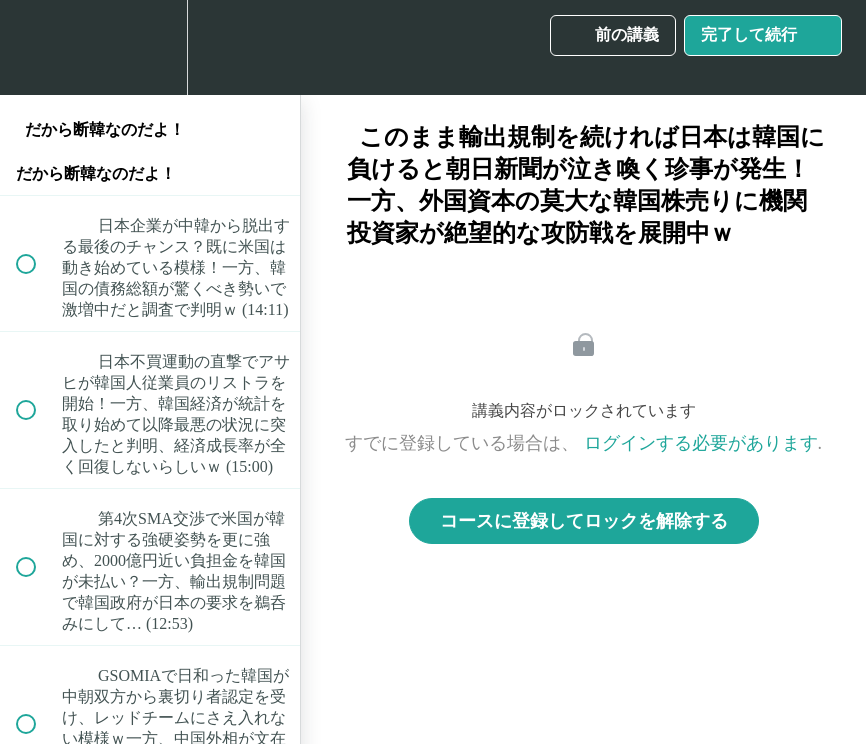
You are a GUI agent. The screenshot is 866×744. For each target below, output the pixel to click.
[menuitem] (150, 47)
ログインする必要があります (701, 443)
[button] (37, 47)
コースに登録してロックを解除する (584, 521)
